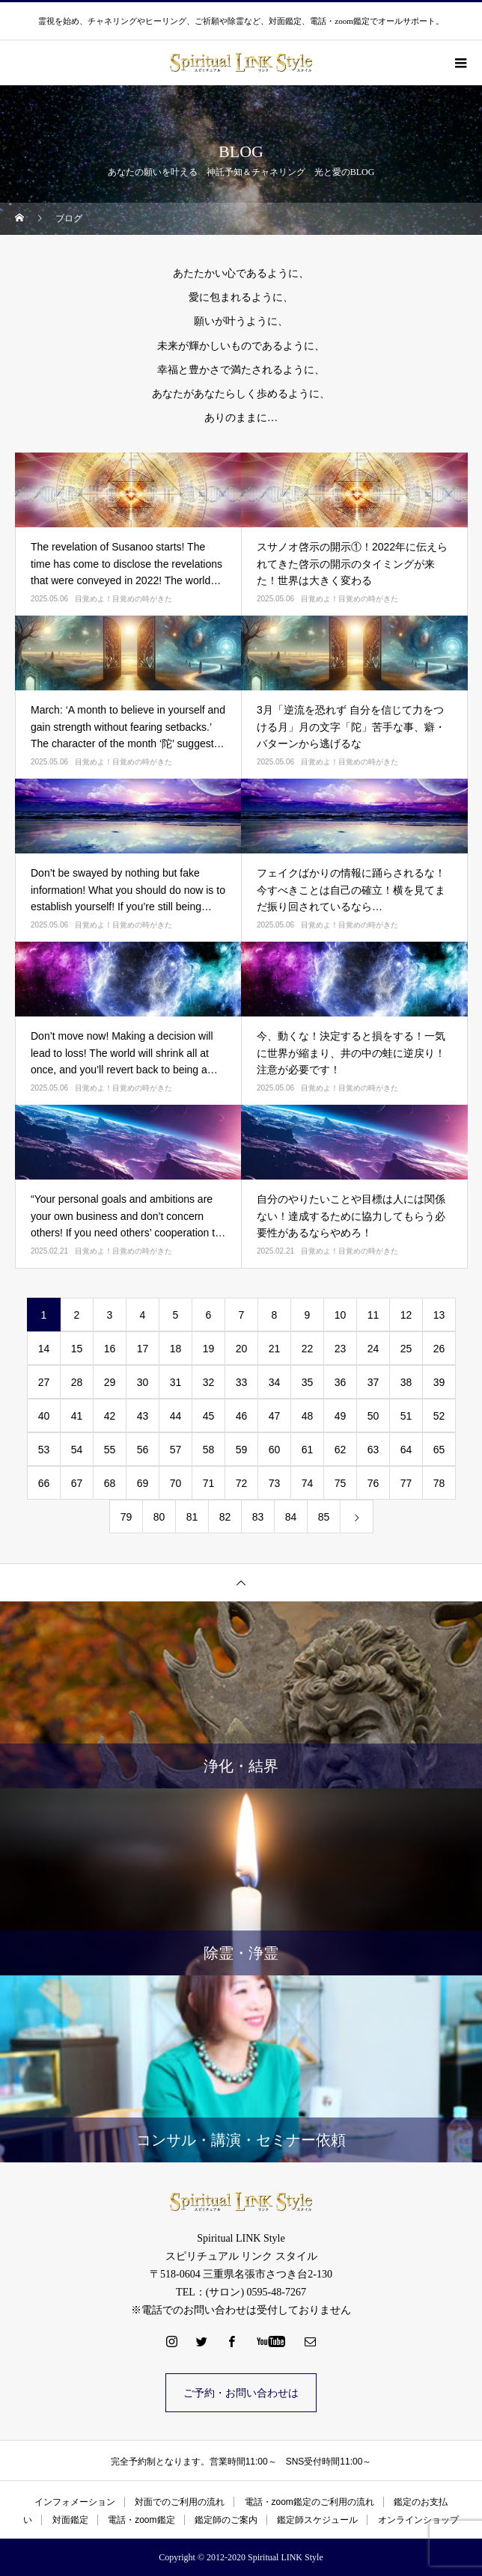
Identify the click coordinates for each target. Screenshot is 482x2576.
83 (258, 1517)
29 (110, 1382)
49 (341, 1416)
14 (44, 1349)
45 (209, 1416)
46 (242, 1416)
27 (44, 1382)
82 (225, 1517)
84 (291, 1517)
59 (242, 1450)
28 (77, 1382)
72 (242, 1483)
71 (209, 1483)
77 (406, 1483)
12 (406, 1315)
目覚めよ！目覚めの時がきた (123, 599)
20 (242, 1349)
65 (439, 1450)
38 (406, 1382)
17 (143, 1349)
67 (77, 1483)
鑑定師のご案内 (226, 2520)
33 (242, 1382)
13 (439, 1315)
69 (143, 1483)
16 (110, 1349)
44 (176, 1416)
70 (176, 1483)
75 (341, 1483)
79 (126, 1517)
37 (373, 1382)
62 (341, 1450)
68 (110, 1483)
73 (275, 1483)
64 (406, 1450)
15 (77, 1349)
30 (143, 1382)
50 (373, 1416)
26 (439, 1349)
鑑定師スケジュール (317, 2520)
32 (209, 1382)
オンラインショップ (418, 2520)
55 (110, 1450)
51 (406, 1416)
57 (176, 1450)
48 (308, 1416)
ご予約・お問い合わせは (241, 2393)
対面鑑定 (70, 2520)
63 (373, 1450)
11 (373, 1315)
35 (308, 1382)
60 (275, 1450)
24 (373, 1349)
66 (44, 1483)
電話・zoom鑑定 (141, 2520)
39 (439, 1382)
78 (439, 1483)
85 (324, 1517)
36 (341, 1382)
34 (275, 1382)
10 (341, 1315)
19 (209, 1349)
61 (308, 1450)
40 (44, 1416)
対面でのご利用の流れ (180, 2502)
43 (143, 1416)
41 (77, 1416)
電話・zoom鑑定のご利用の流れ (309, 2502)
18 (176, 1349)
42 (110, 1416)
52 (439, 1416)
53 (44, 1450)
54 (77, 1450)
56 (143, 1450)
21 (275, 1349)
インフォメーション (74, 2502)
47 (275, 1416)
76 (373, 1483)
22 (308, 1349)
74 (308, 1483)
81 (192, 1517)
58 (209, 1450)
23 (341, 1349)
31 (176, 1382)
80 (159, 1517)
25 (406, 1349)
